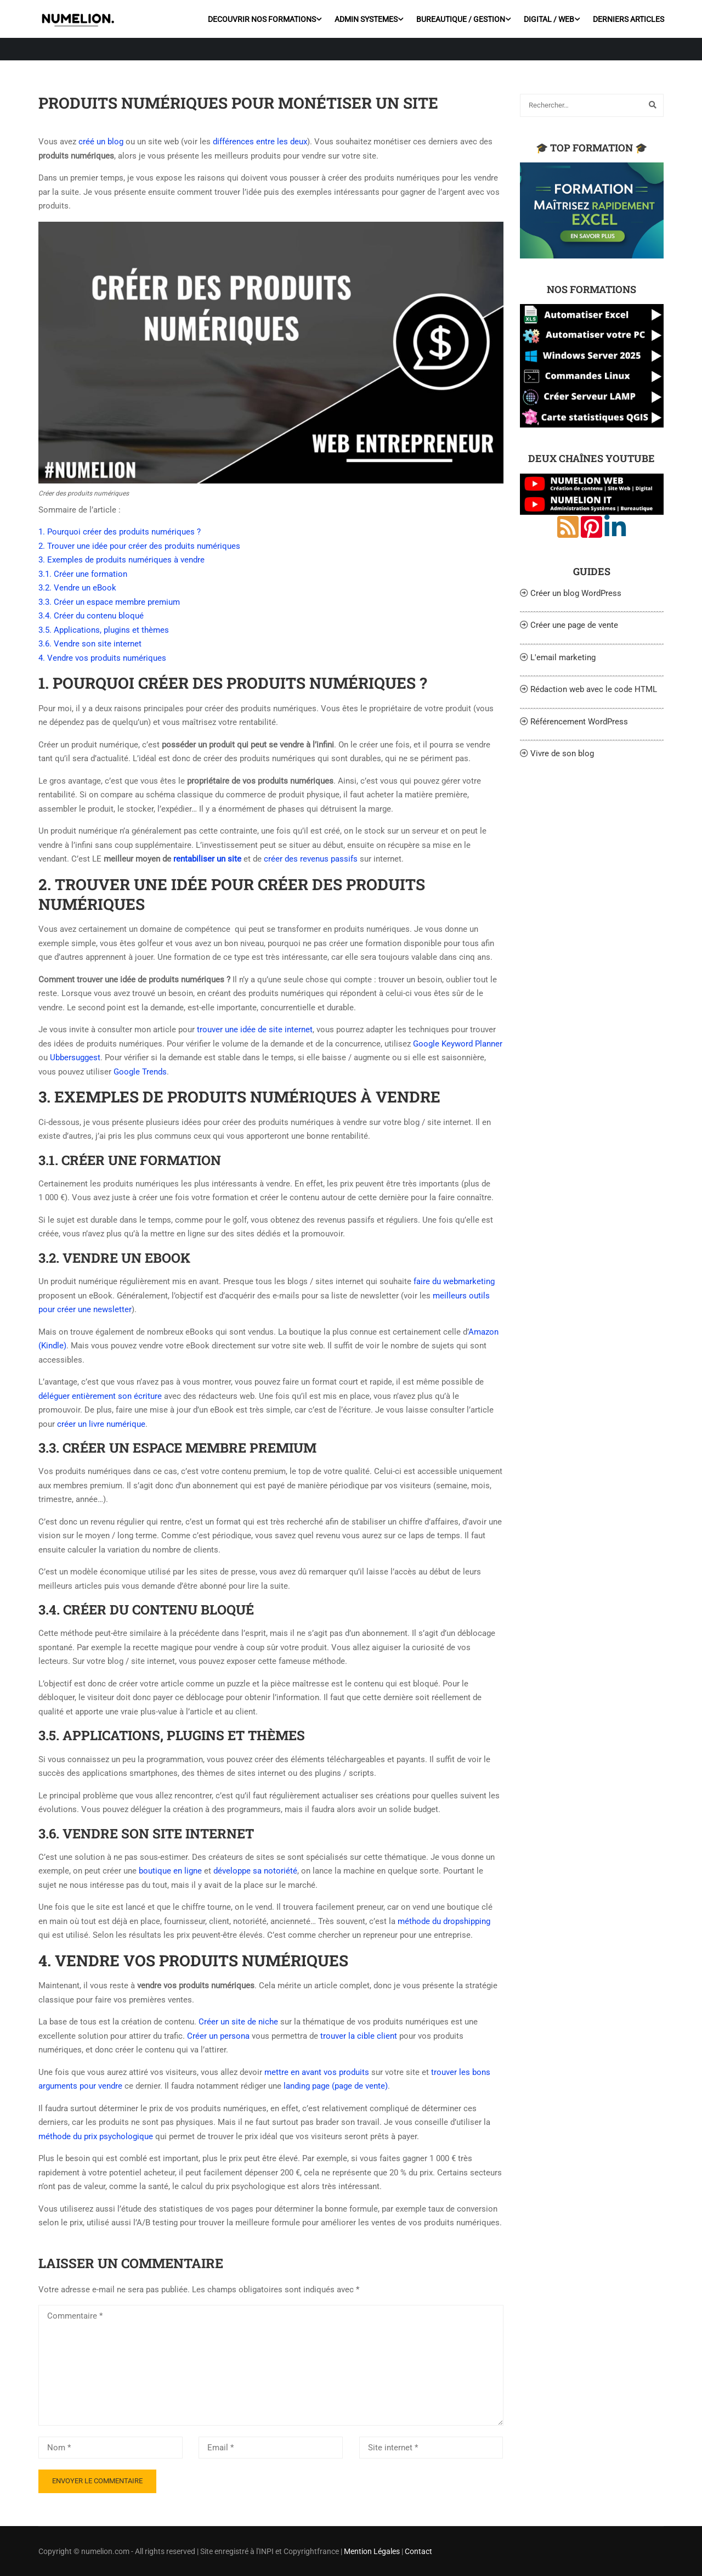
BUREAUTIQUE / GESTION (460, 19)
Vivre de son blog (562, 753)
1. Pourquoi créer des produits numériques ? (119, 532)
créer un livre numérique (101, 1424)
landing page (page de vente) (336, 2086)
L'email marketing (563, 657)
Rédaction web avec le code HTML (593, 689)
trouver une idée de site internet (255, 1029)
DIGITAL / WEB (548, 19)
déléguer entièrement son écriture (100, 1396)
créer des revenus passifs (311, 859)
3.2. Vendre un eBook (77, 588)
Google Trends (140, 1072)
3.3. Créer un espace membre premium (109, 602)
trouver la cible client (358, 2036)
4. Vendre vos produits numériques (102, 658)
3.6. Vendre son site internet (89, 644)
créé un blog (100, 142)
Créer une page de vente (574, 625)
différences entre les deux (260, 142)
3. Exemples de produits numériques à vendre (121, 560)
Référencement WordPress (579, 722)
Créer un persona (218, 2036)
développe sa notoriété (255, 1871)
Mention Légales (372, 2551)
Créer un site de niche (238, 2022)
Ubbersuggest (75, 1057)
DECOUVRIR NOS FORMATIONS (261, 19)
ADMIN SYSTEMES (365, 19)
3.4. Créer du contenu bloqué (91, 616)
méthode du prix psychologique (95, 2136)
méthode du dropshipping (444, 1921)
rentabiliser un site (207, 859)
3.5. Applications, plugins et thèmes (103, 630)
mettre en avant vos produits (316, 2072)
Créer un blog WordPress (575, 593)
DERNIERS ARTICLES (628, 19)
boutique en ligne (170, 1871)
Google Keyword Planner (456, 1044)
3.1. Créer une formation (82, 574)
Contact (418, 2551)
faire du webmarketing (454, 1281)
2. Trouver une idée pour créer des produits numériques (139, 546)
